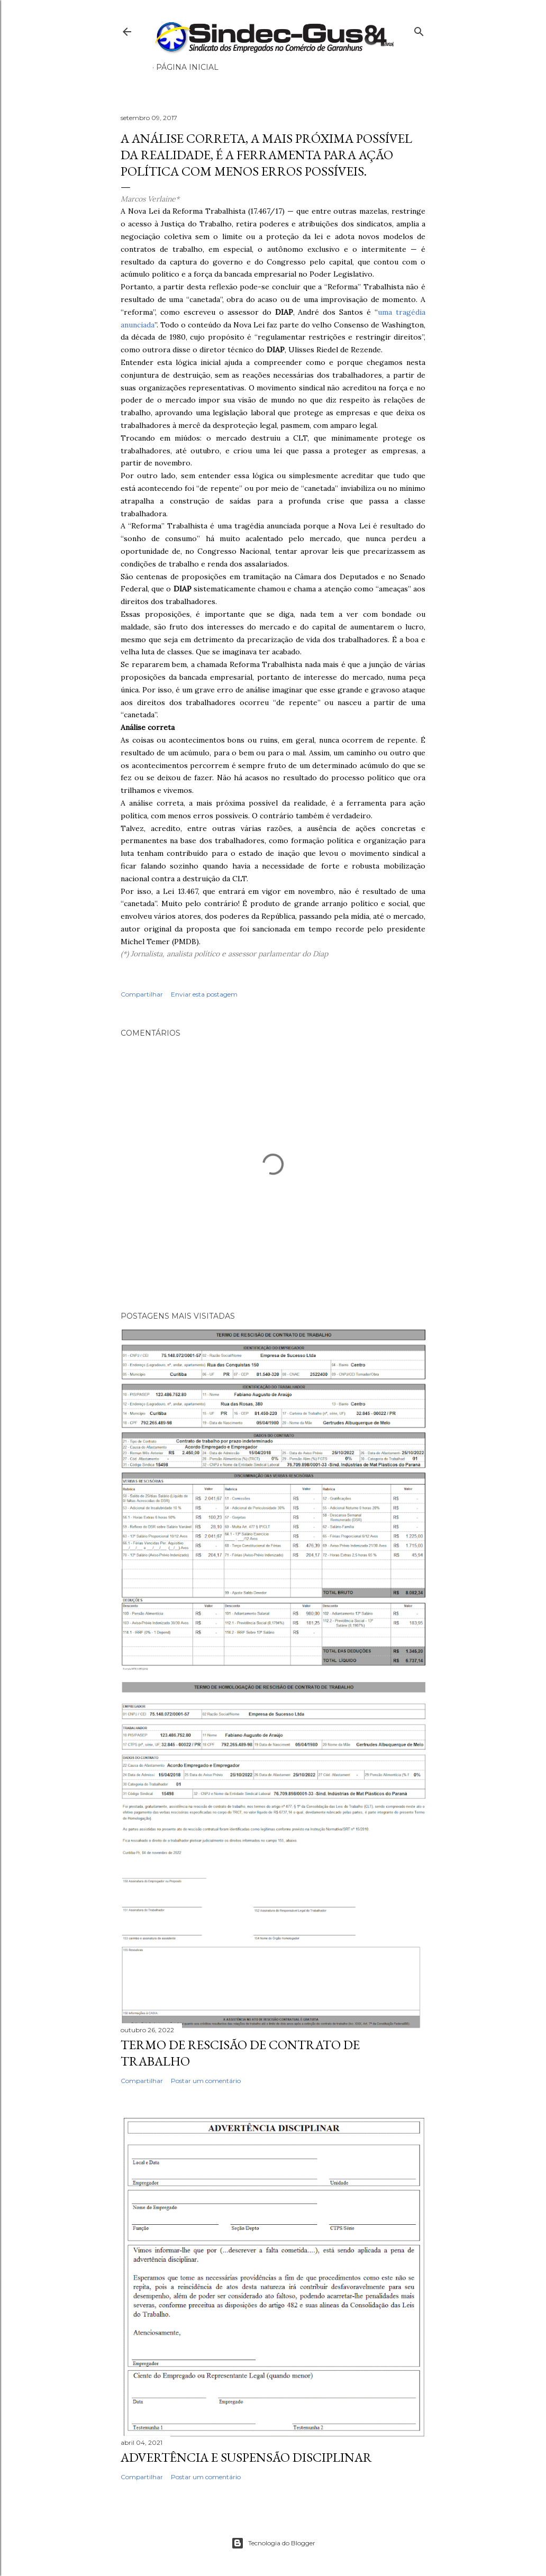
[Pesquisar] (419, 29)
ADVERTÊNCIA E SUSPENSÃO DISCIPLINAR (246, 2457)
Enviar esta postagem (204, 994)
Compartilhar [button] (142, 994)
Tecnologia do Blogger (273, 2543)
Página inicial (187, 67)
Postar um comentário (206, 2081)
